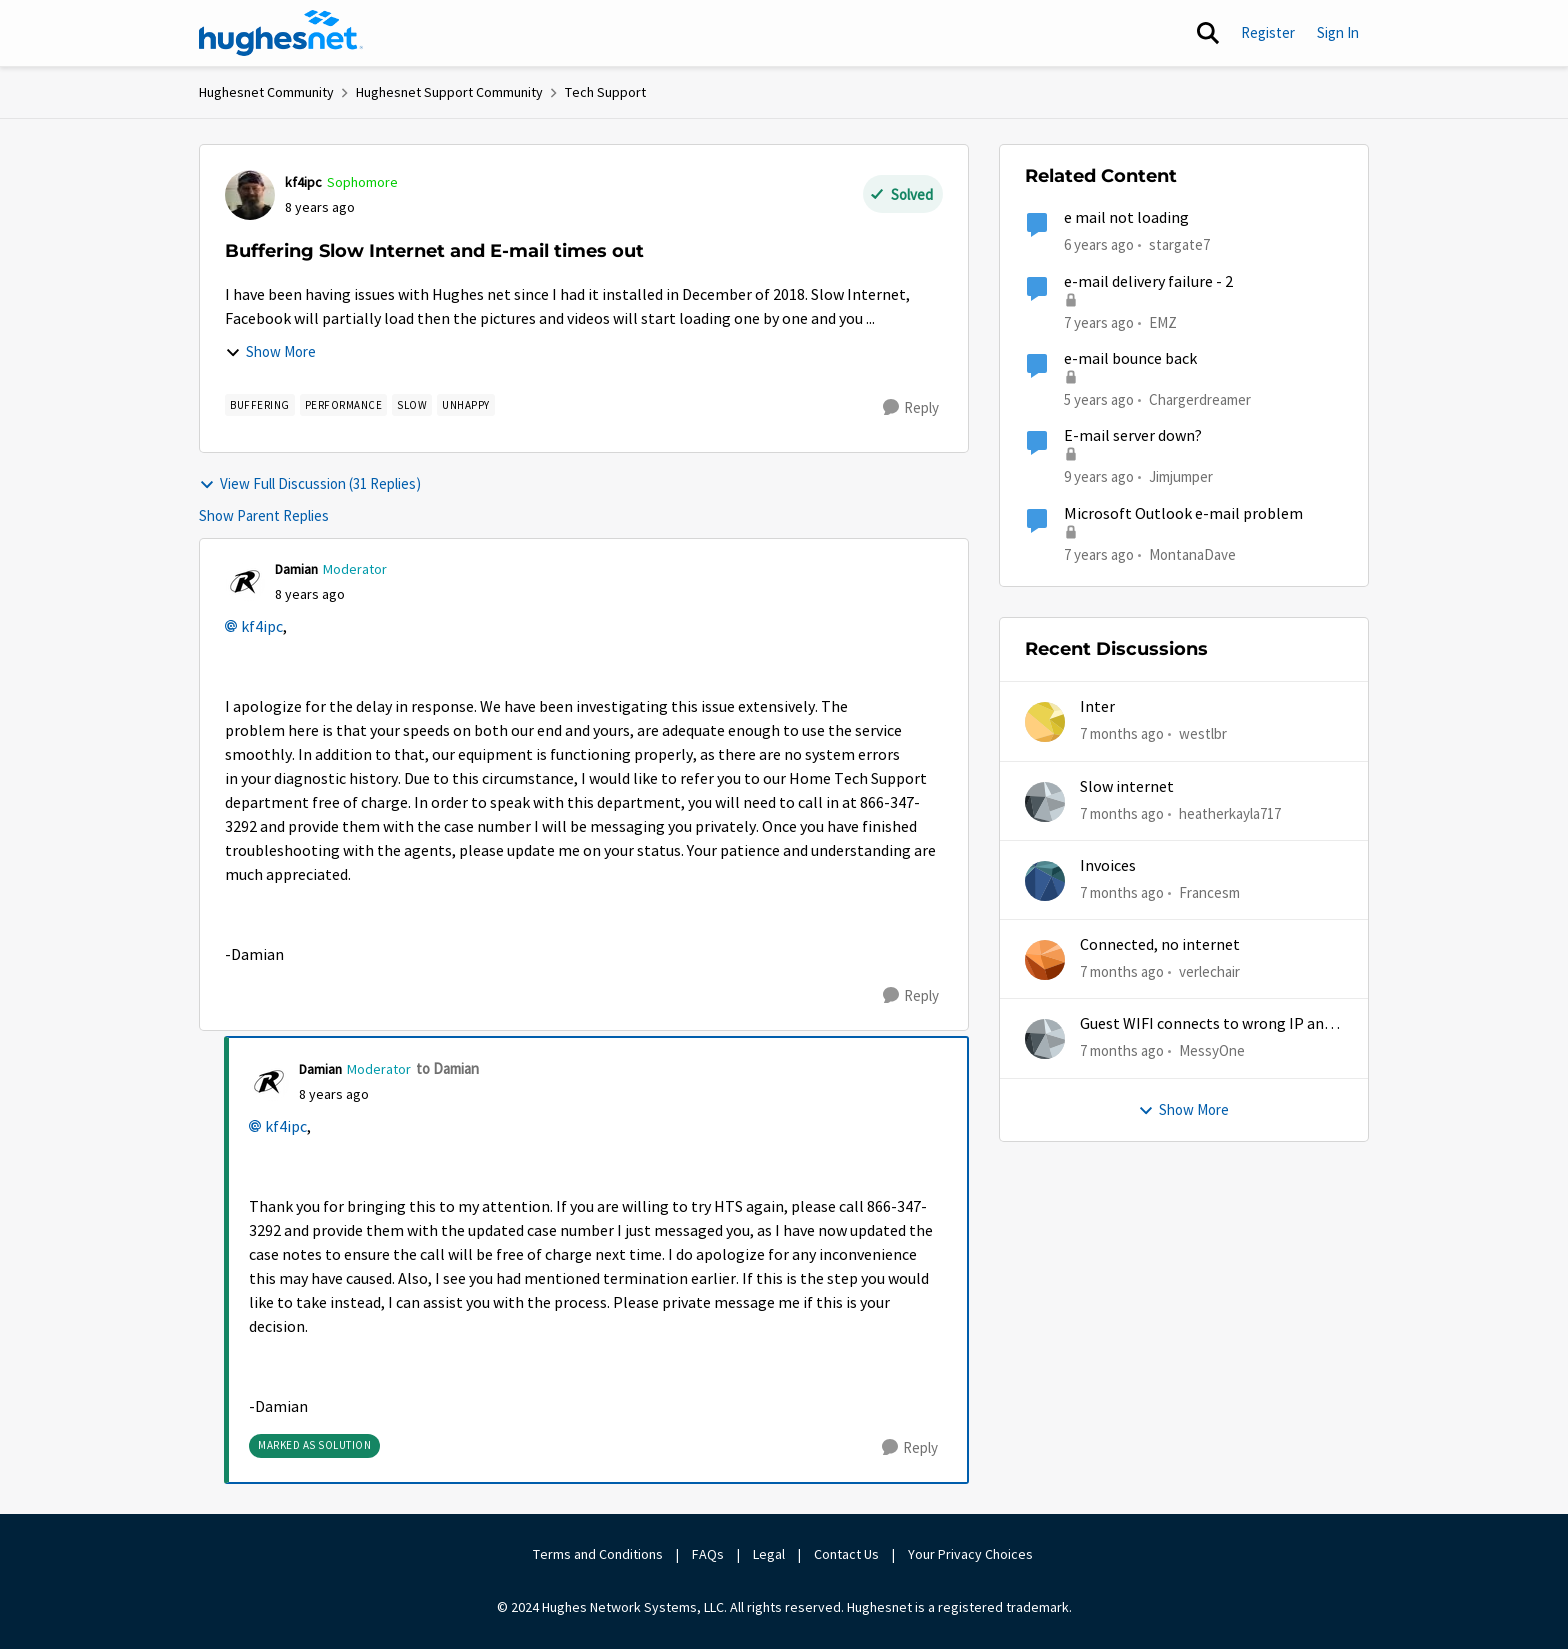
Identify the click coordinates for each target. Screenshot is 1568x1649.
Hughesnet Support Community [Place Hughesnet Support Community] (449, 92)
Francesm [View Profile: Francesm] (1209, 892)
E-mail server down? (1133, 436)
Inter (1097, 707)
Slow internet (1127, 787)
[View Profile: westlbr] (1045, 722)
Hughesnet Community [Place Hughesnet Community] (266, 92)
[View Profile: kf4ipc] (250, 195)
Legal (769, 1554)
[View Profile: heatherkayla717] (1045, 802)
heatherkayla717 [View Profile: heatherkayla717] (1230, 812)
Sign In (1338, 32)
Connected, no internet (1160, 945)
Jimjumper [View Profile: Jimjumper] (1181, 476)
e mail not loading (1126, 218)
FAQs (708, 1554)
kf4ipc (262, 627)
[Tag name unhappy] (466, 405)
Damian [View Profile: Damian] (296, 569)
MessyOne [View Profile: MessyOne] (1212, 1050)
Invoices (1108, 866)
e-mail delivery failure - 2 (1148, 282)
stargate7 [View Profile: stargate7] (1179, 244)
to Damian (447, 1068)
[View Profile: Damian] (245, 582)
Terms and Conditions (598, 1554)
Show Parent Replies (264, 515)
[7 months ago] (1122, 734)
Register (1268, 32)
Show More (270, 351)
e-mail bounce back (1130, 359)
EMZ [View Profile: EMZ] (1163, 321)
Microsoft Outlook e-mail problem (1183, 514)
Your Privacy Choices (972, 1554)
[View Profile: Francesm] (1045, 881)
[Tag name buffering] (260, 405)
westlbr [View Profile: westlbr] (1203, 733)
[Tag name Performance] (344, 405)
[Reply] (911, 408)
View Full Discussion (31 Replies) (310, 483)
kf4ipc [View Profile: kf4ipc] (303, 182)
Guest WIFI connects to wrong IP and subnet (1206, 1024)
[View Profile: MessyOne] (1045, 1039)
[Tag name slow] (412, 405)
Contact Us (846, 1554)
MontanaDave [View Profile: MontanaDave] (1192, 553)
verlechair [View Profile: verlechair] (1209, 971)
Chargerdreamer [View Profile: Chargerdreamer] (1200, 399)
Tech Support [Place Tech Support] (605, 92)
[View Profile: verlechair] (1045, 960)
